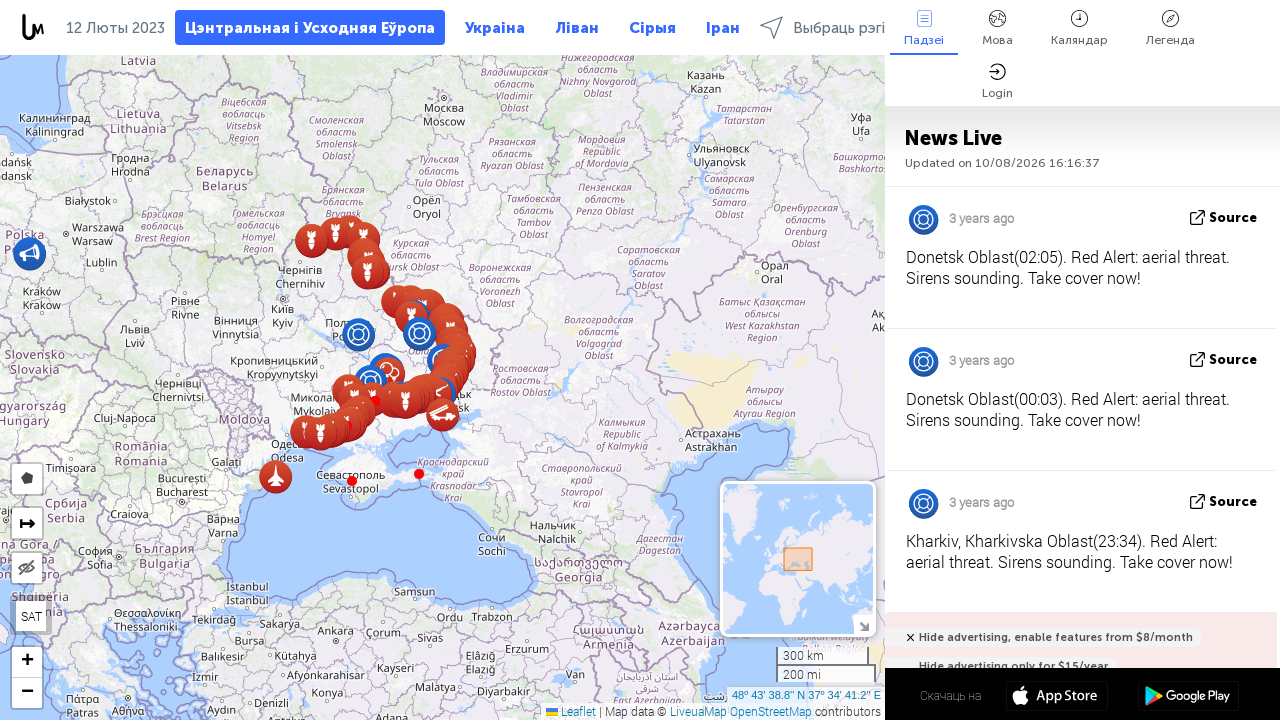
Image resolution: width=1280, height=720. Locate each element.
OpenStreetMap (771, 711)
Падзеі (924, 28)
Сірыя (652, 28)
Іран (723, 28)
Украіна (495, 28)
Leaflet (571, 711)
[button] (419, 474)
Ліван (577, 28)
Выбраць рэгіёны (836, 27)
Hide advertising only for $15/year (1013, 666)
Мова (997, 28)
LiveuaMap (698, 711)
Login (997, 81)
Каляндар (1079, 28)
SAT (31, 616)
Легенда (1170, 28)
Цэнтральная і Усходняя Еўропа (310, 28)
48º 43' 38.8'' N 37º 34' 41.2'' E (806, 695)
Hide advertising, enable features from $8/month (1056, 637)
